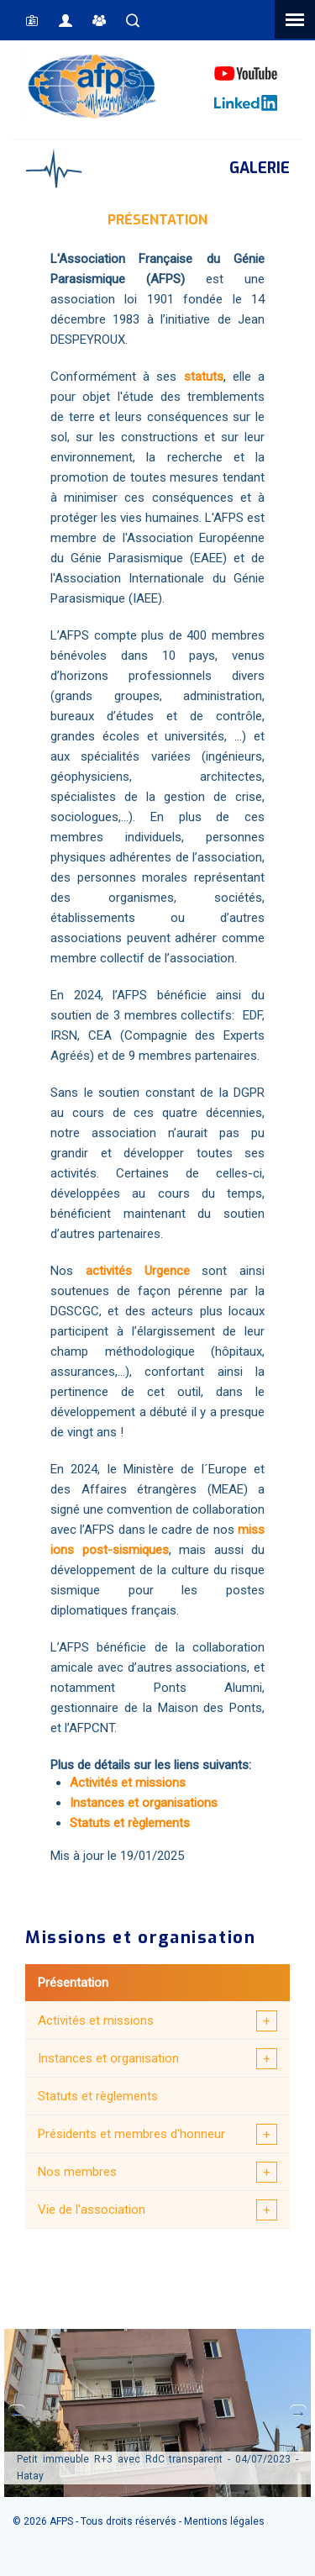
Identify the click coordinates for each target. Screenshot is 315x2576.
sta (193, 376)
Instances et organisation (108, 2058)
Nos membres (77, 2171)
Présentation (73, 1982)
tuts (212, 376)
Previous (16, 2413)
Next (298, 2413)
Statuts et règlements (98, 2096)
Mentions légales (224, 2521)
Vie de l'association (91, 2209)
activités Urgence (138, 1270)
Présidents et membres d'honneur (131, 2133)
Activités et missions (96, 2020)
